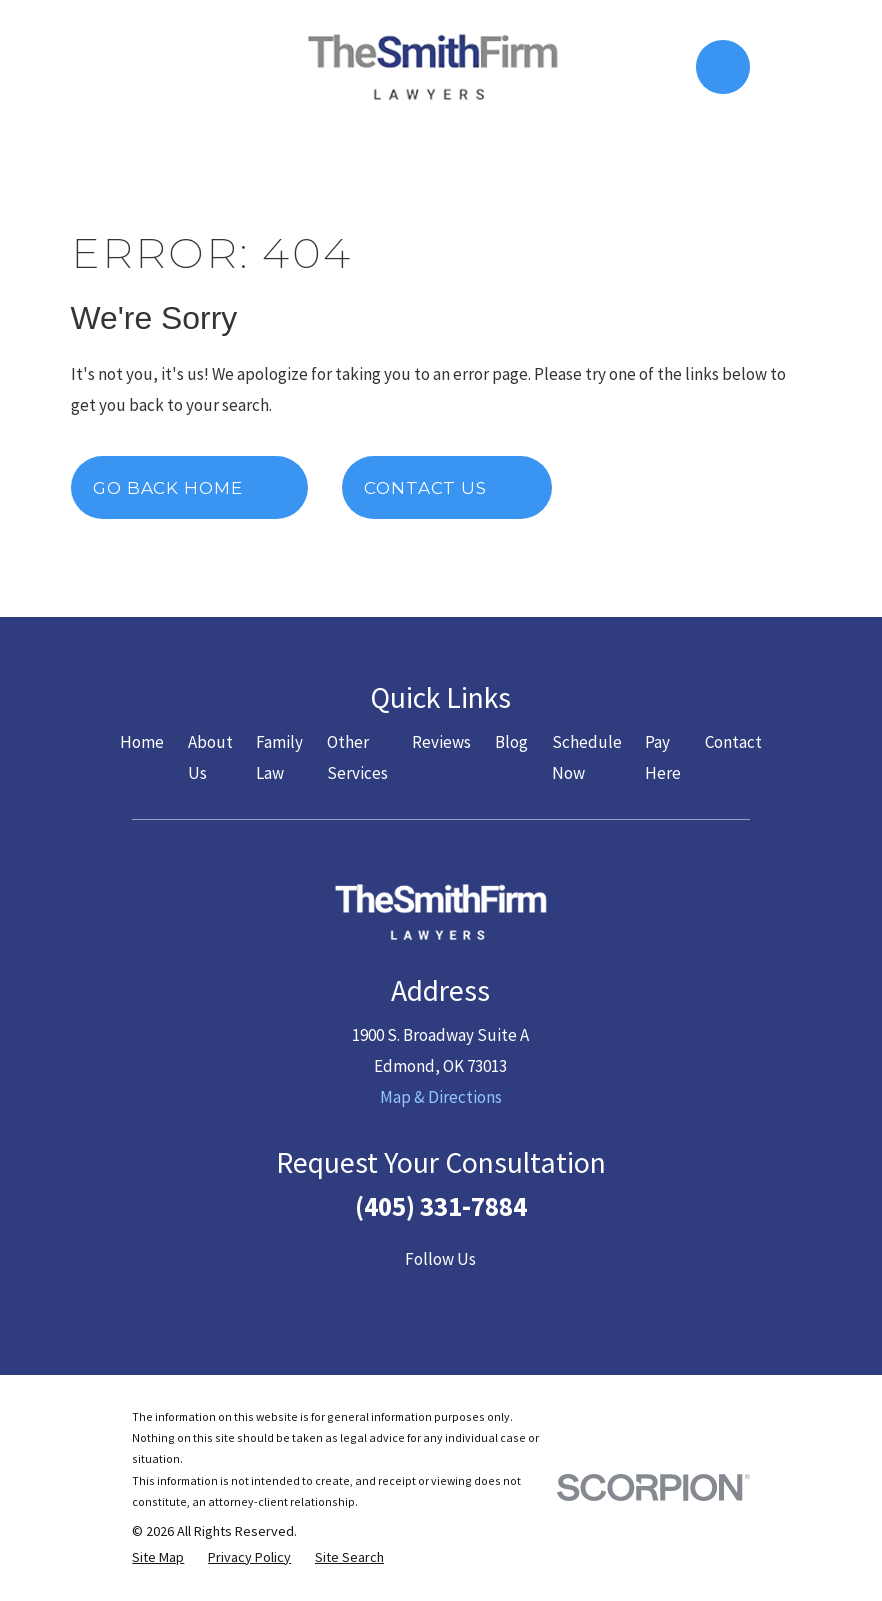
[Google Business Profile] (534, 1298)
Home (142, 742)
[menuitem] (158, 1558)
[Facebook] (349, 1298)
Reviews (441, 742)
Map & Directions (441, 1097)
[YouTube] (441, 1298)
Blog (511, 742)
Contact (733, 742)
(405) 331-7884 (441, 1206)
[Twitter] (395, 1298)
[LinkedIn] (487, 1298)
